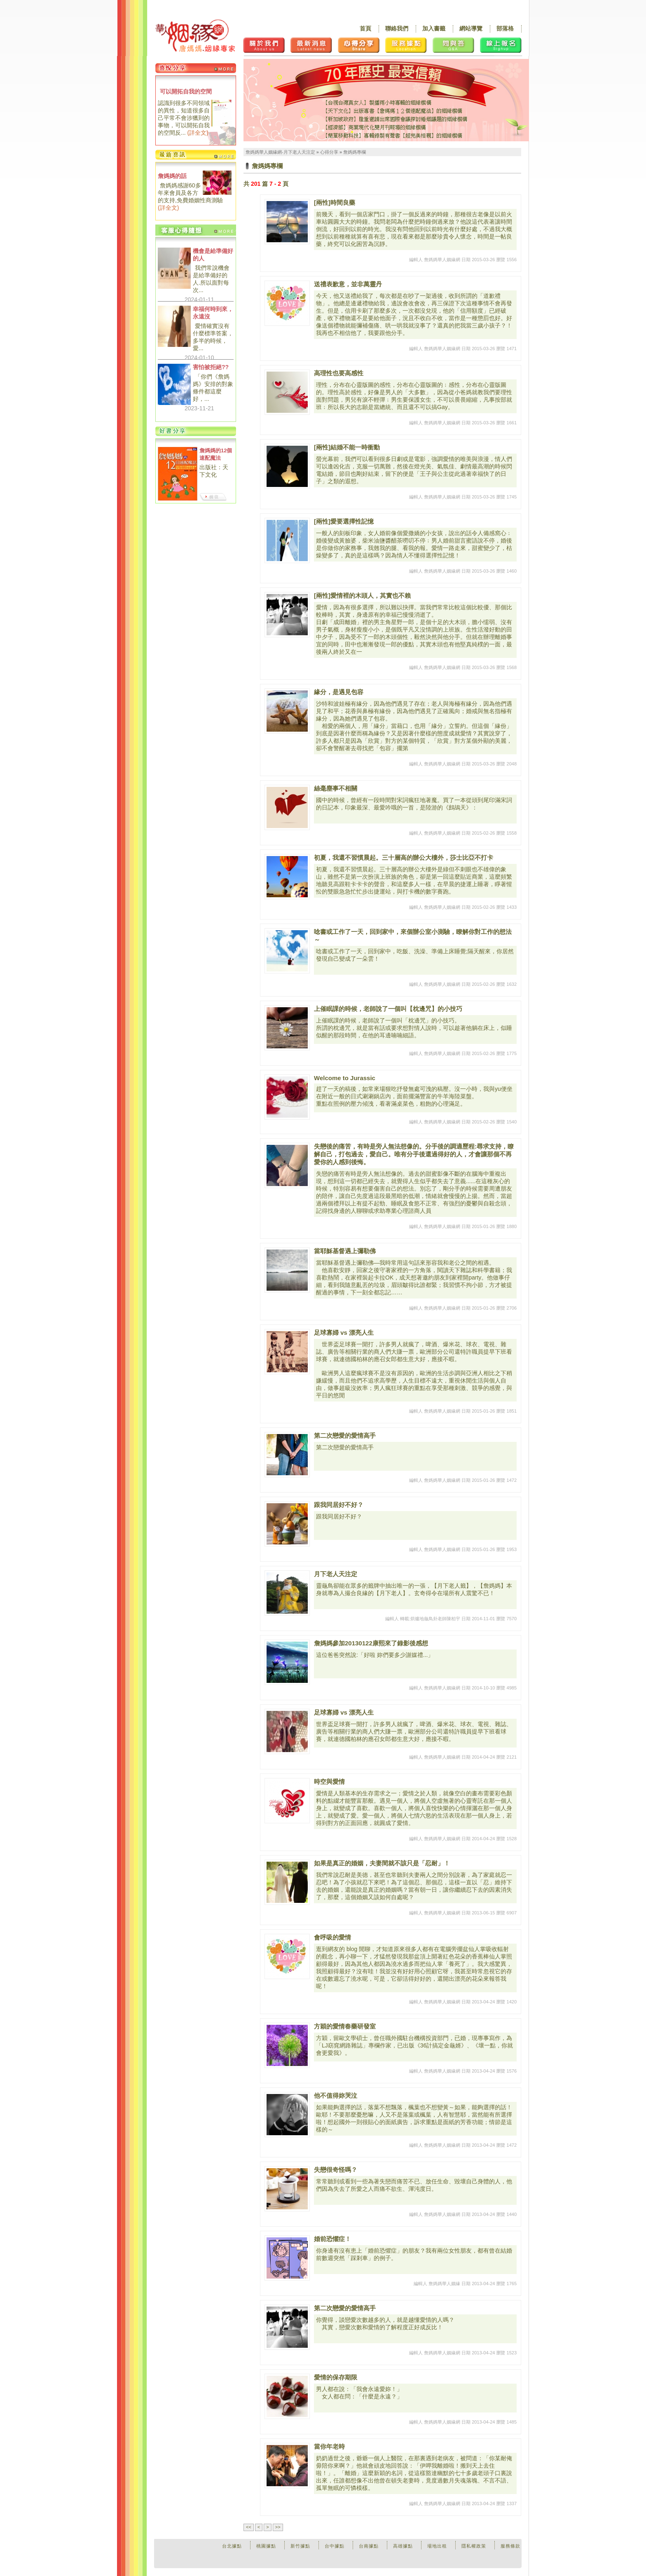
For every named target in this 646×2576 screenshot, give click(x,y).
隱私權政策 (473, 2545)
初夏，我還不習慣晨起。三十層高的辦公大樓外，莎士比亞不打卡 (403, 857)
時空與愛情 (329, 1781)
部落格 (505, 28)
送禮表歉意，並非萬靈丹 (348, 284)
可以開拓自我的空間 (186, 91)
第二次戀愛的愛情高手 (345, 1435)
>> (278, 2527)
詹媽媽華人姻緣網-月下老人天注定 (280, 152)
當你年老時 (329, 2446)
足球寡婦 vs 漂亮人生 (344, 1332)
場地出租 (437, 2545)
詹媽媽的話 (172, 176)
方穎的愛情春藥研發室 (345, 2026)
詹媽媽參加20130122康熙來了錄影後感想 (371, 1643)
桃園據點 (266, 2545)
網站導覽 (470, 28)
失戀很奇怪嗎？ (335, 2169)
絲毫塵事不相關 (335, 788)
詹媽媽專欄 (354, 152)
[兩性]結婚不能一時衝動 (347, 447)
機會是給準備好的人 (213, 255)
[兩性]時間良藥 (334, 202)
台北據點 (232, 2545)
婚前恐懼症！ (332, 2238)
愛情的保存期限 (335, 2377)
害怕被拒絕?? (211, 367)
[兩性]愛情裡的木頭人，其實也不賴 (362, 595)
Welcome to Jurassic (344, 1077)
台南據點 (369, 2545)
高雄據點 (403, 2545)
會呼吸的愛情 (332, 1937)
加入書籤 (433, 28)
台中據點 (334, 2545)
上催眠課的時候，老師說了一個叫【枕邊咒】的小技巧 (388, 1008)
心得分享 (329, 152)
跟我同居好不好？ (338, 1504)
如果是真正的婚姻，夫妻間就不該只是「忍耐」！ (382, 1863)
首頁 (365, 28)
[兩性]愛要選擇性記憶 (344, 521)
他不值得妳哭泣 (335, 2095)
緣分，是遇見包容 (338, 691)
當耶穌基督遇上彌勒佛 (345, 1250)
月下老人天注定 (335, 1573)
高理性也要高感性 (338, 373)
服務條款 (510, 2545)
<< (248, 2527)
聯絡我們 (396, 28)
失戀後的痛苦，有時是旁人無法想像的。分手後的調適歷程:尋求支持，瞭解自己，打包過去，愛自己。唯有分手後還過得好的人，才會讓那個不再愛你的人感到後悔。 (414, 1154)
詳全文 (197, 132)
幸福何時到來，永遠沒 (213, 313)
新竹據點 (300, 2545)
